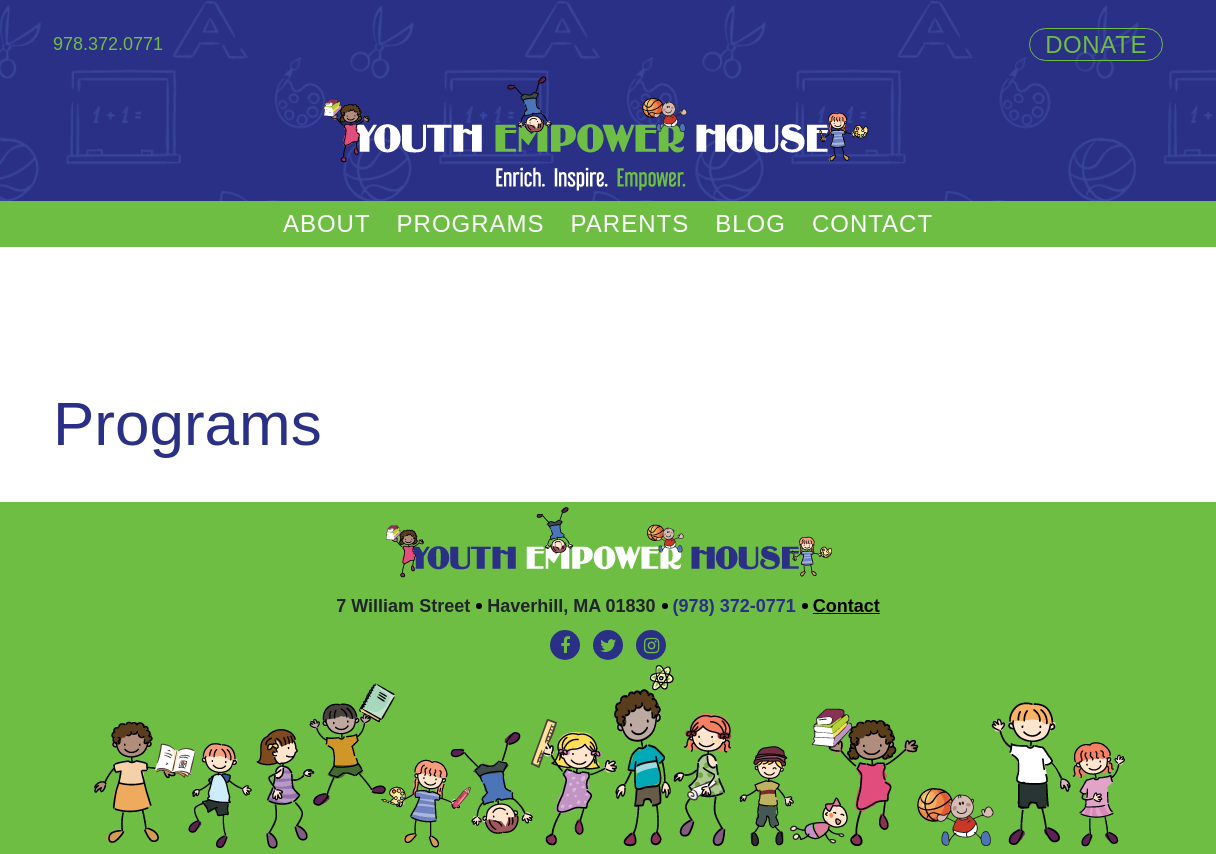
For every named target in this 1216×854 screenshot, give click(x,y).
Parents (630, 223)
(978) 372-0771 (734, 606)
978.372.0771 (108, 44)
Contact (872, 223)
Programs (471, 223)
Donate (1096, 44)
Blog (750, 223)
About (327, 223)
